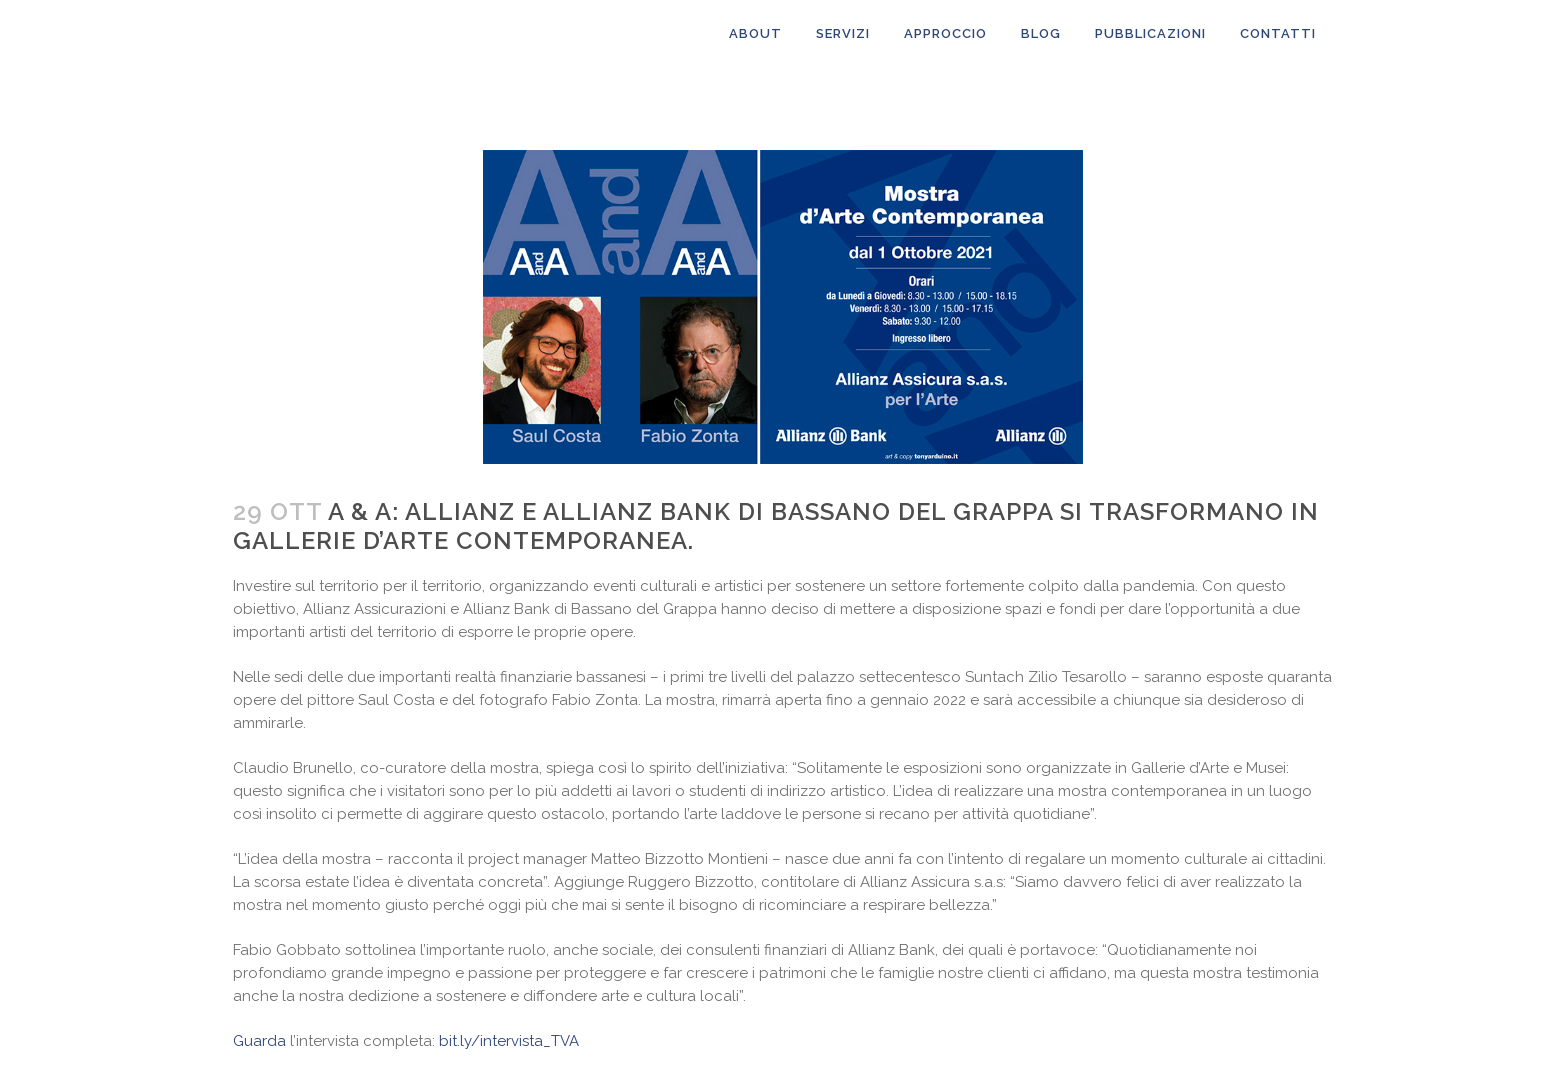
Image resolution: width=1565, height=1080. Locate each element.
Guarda (259, 1041)
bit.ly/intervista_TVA (509, 1041)
